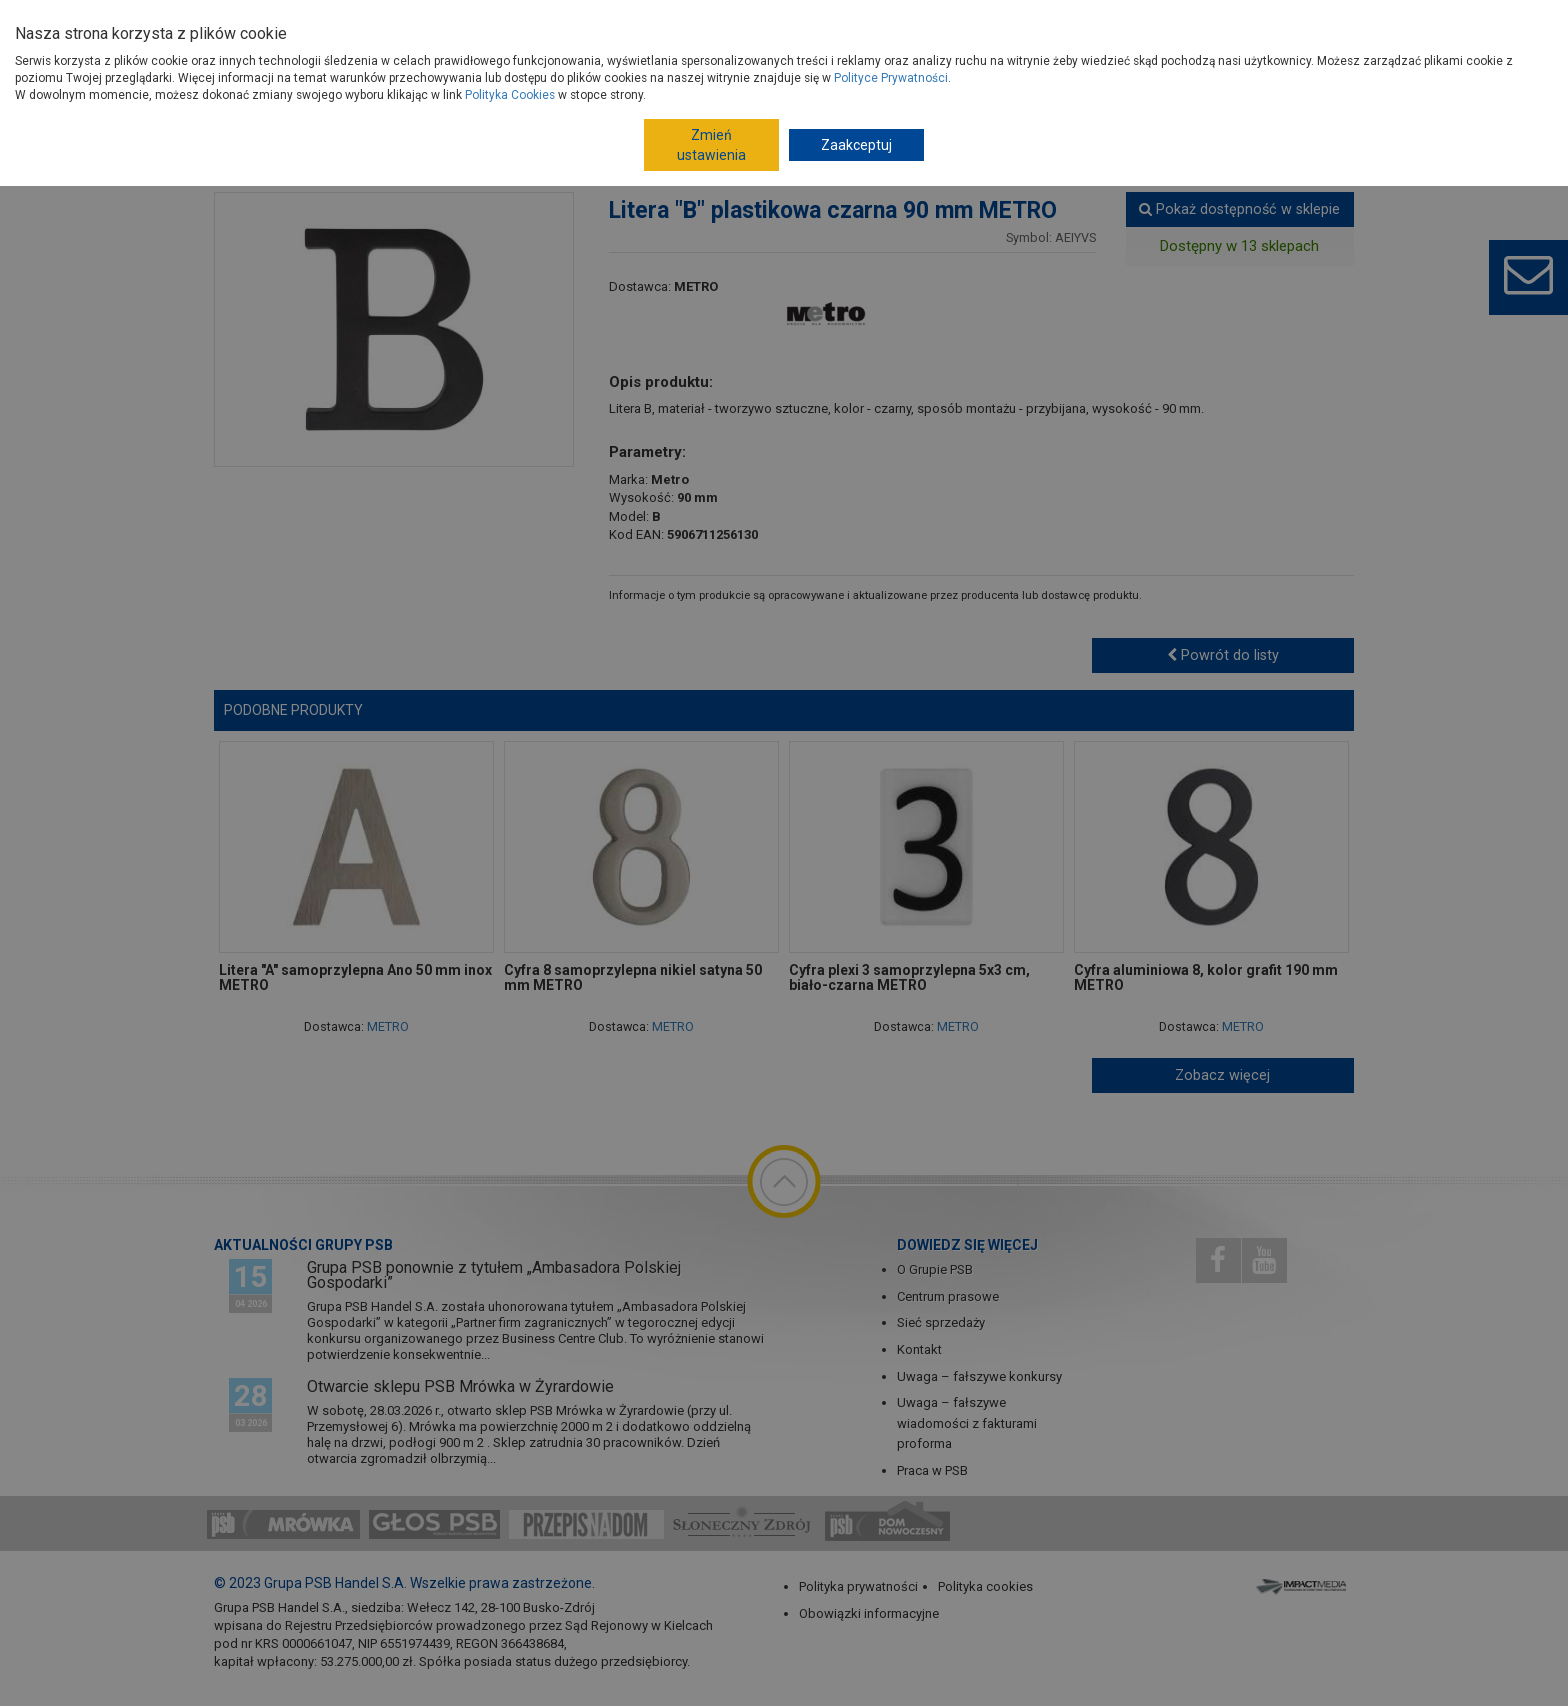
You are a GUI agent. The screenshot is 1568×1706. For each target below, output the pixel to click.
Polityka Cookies (510, 95)
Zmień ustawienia (711, 145)
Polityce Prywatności (891, 78)
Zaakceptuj (856, 145)
